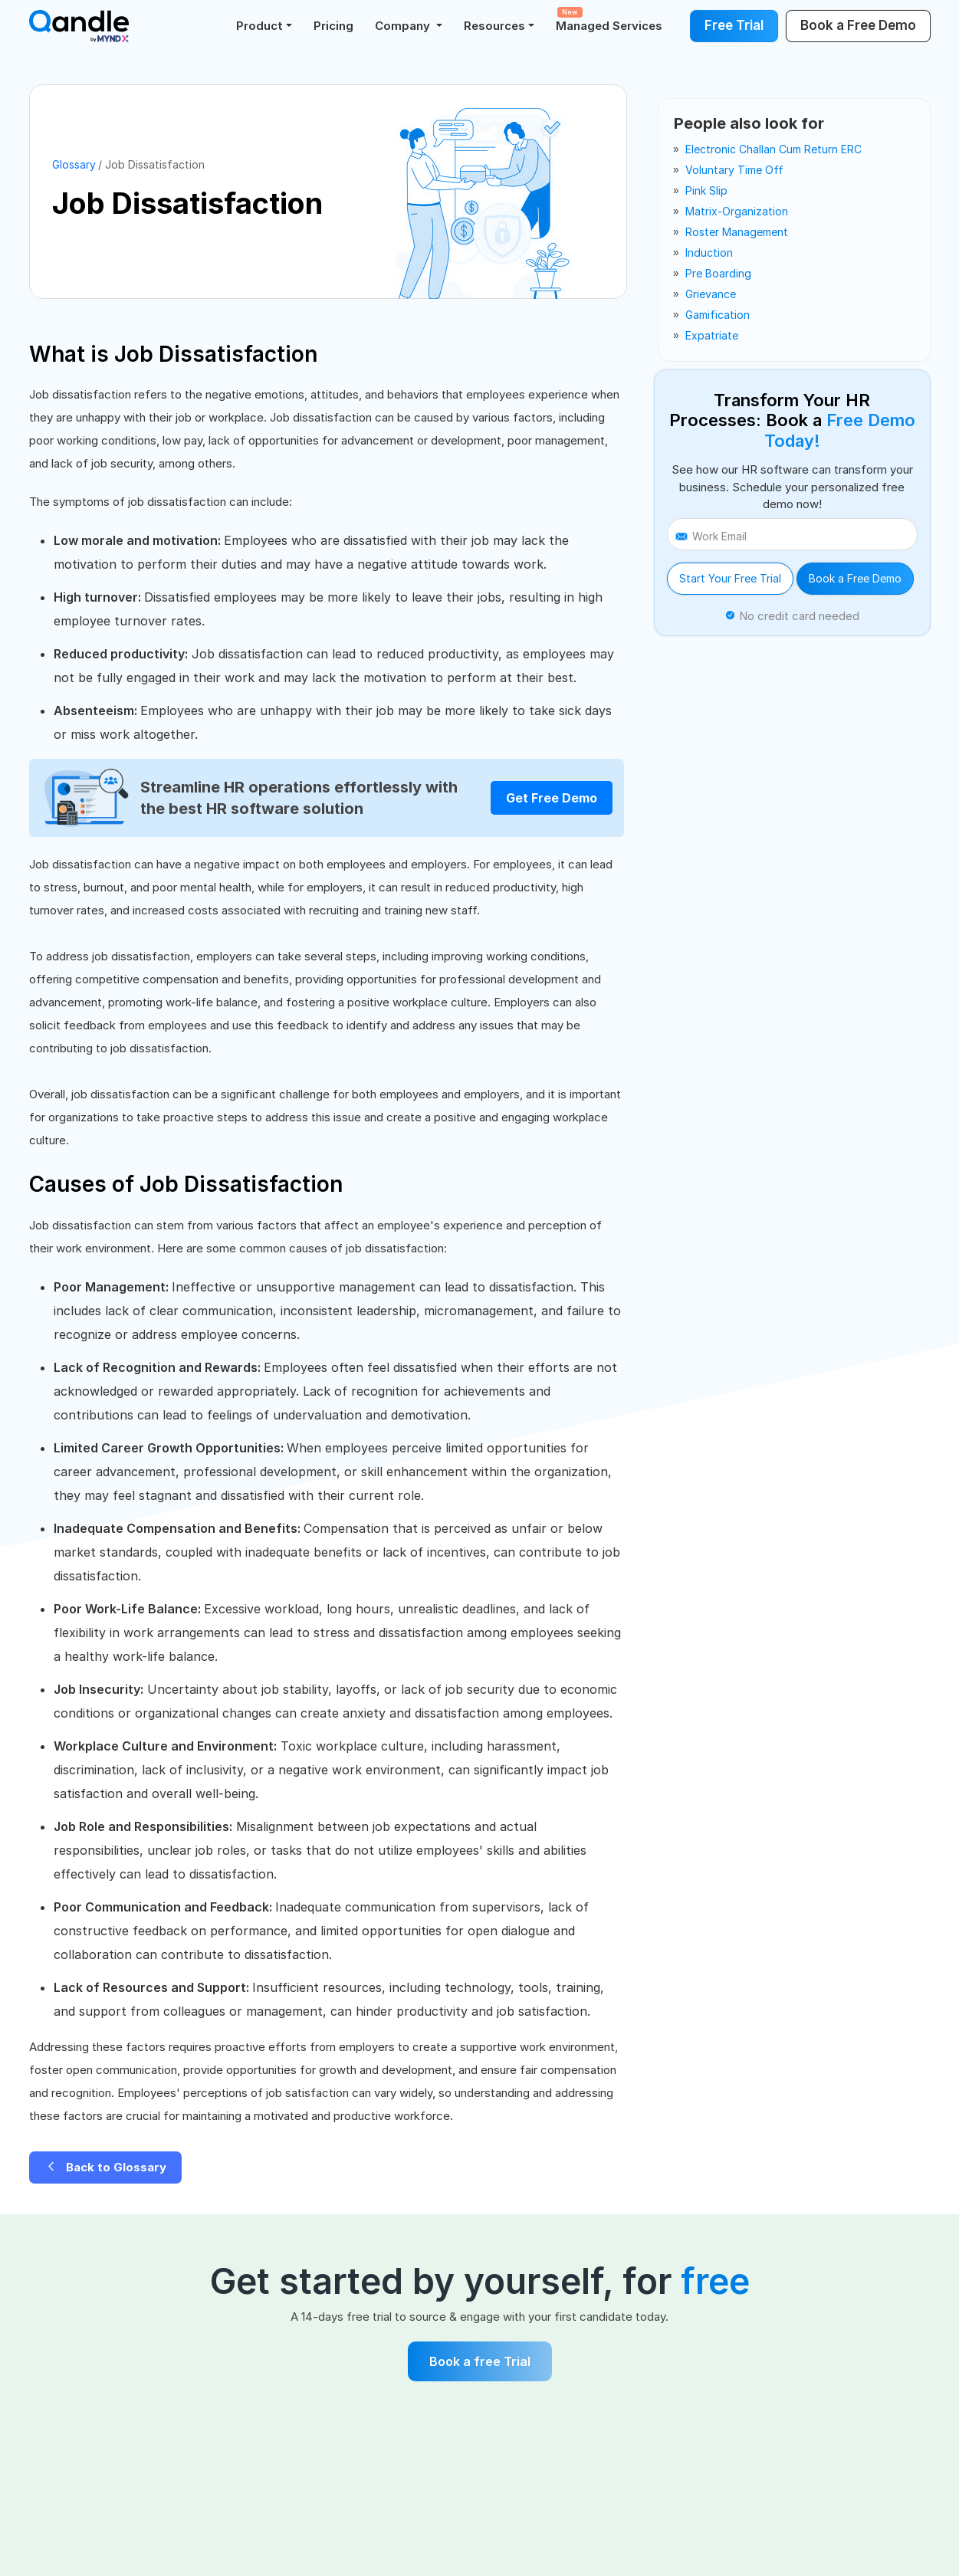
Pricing (333, 25)
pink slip (706, 190)
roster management (736, 231)
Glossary (74, 164)
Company (404, 25)
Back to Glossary (105, 2167)
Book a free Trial (479, 2361)
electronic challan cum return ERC (773, 149)
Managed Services (609, 20)
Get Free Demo (551, 798)
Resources (494, 25)
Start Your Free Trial (730, 578)
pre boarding (718, 273)
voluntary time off (734, 169)
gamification (717, 314)
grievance (710, 293)
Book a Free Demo (855, 578)
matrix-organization (736, 211)
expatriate (711, 335)
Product (259, 25)
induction (709, 252)
